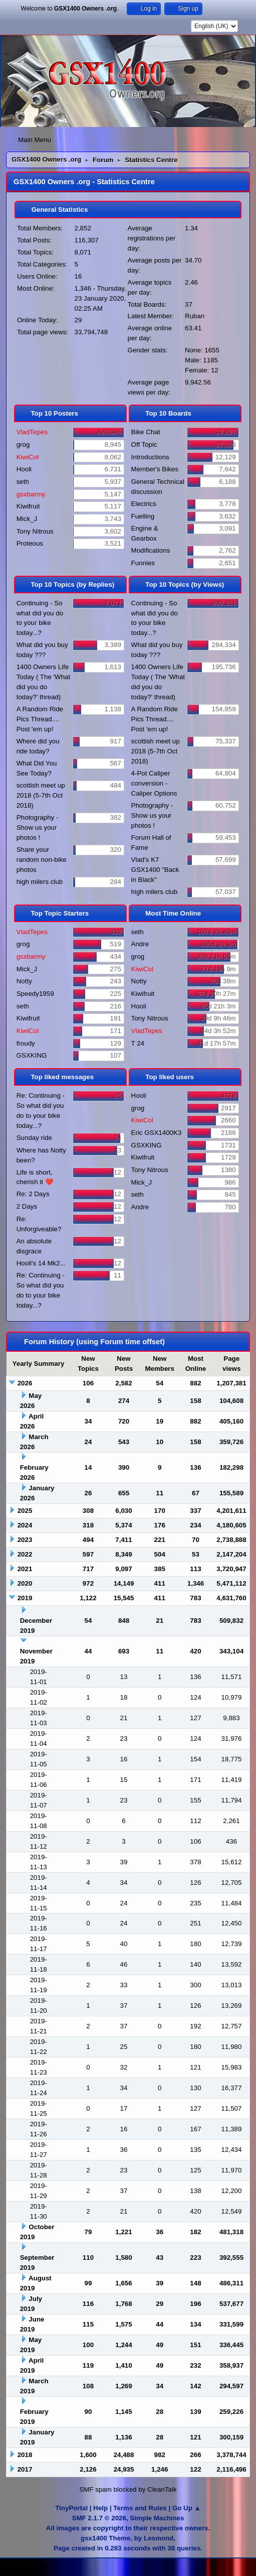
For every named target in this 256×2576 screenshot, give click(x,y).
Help (100, 2508)
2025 (25, 1510)
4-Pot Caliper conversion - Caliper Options (154, 783)
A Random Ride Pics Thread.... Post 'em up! (40, 719)
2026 (25, 1383)
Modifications (150, 550)
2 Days (27, 1206)
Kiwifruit (28, 506)
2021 (25, 1569)
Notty (24, 981)
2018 (25, 2455)
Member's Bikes (154, 469)
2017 (25, 2469)
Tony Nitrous (35, 531)
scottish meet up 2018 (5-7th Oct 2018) (41, 795)
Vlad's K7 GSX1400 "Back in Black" (155, 869)
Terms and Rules (139, 2508)
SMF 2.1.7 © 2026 (99, 2518)
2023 (25, 1539)
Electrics (143, 503)
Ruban (194, 316)
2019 (25, 1598)
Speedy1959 (35, 993)
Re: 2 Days (33, 1194)
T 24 (137, 1043)
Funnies (143, 563)
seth (23, 481)
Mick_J (27, 519)
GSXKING (32, 1055)
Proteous (30, 543)
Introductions (150, 457)
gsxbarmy (31, 494)
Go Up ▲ (186, 2508)
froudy (26, 1043)
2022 (25, 1554)
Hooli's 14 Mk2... (41, 1263)
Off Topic (144, 444)
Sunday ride (34, 1137)
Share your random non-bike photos (42, 859)
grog (23, 444)
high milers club (40, 881)
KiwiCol (28, 457)
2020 (25, 1583)
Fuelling (143, 516)
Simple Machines (157, 2518)
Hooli (24, 469)
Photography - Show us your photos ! (38, 827)
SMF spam (95, 2489)
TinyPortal (71, 2508)
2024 (25, 1525)
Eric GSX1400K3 (156, 1132)
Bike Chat (145, 432)
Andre (140, 944)
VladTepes (32, 432)
